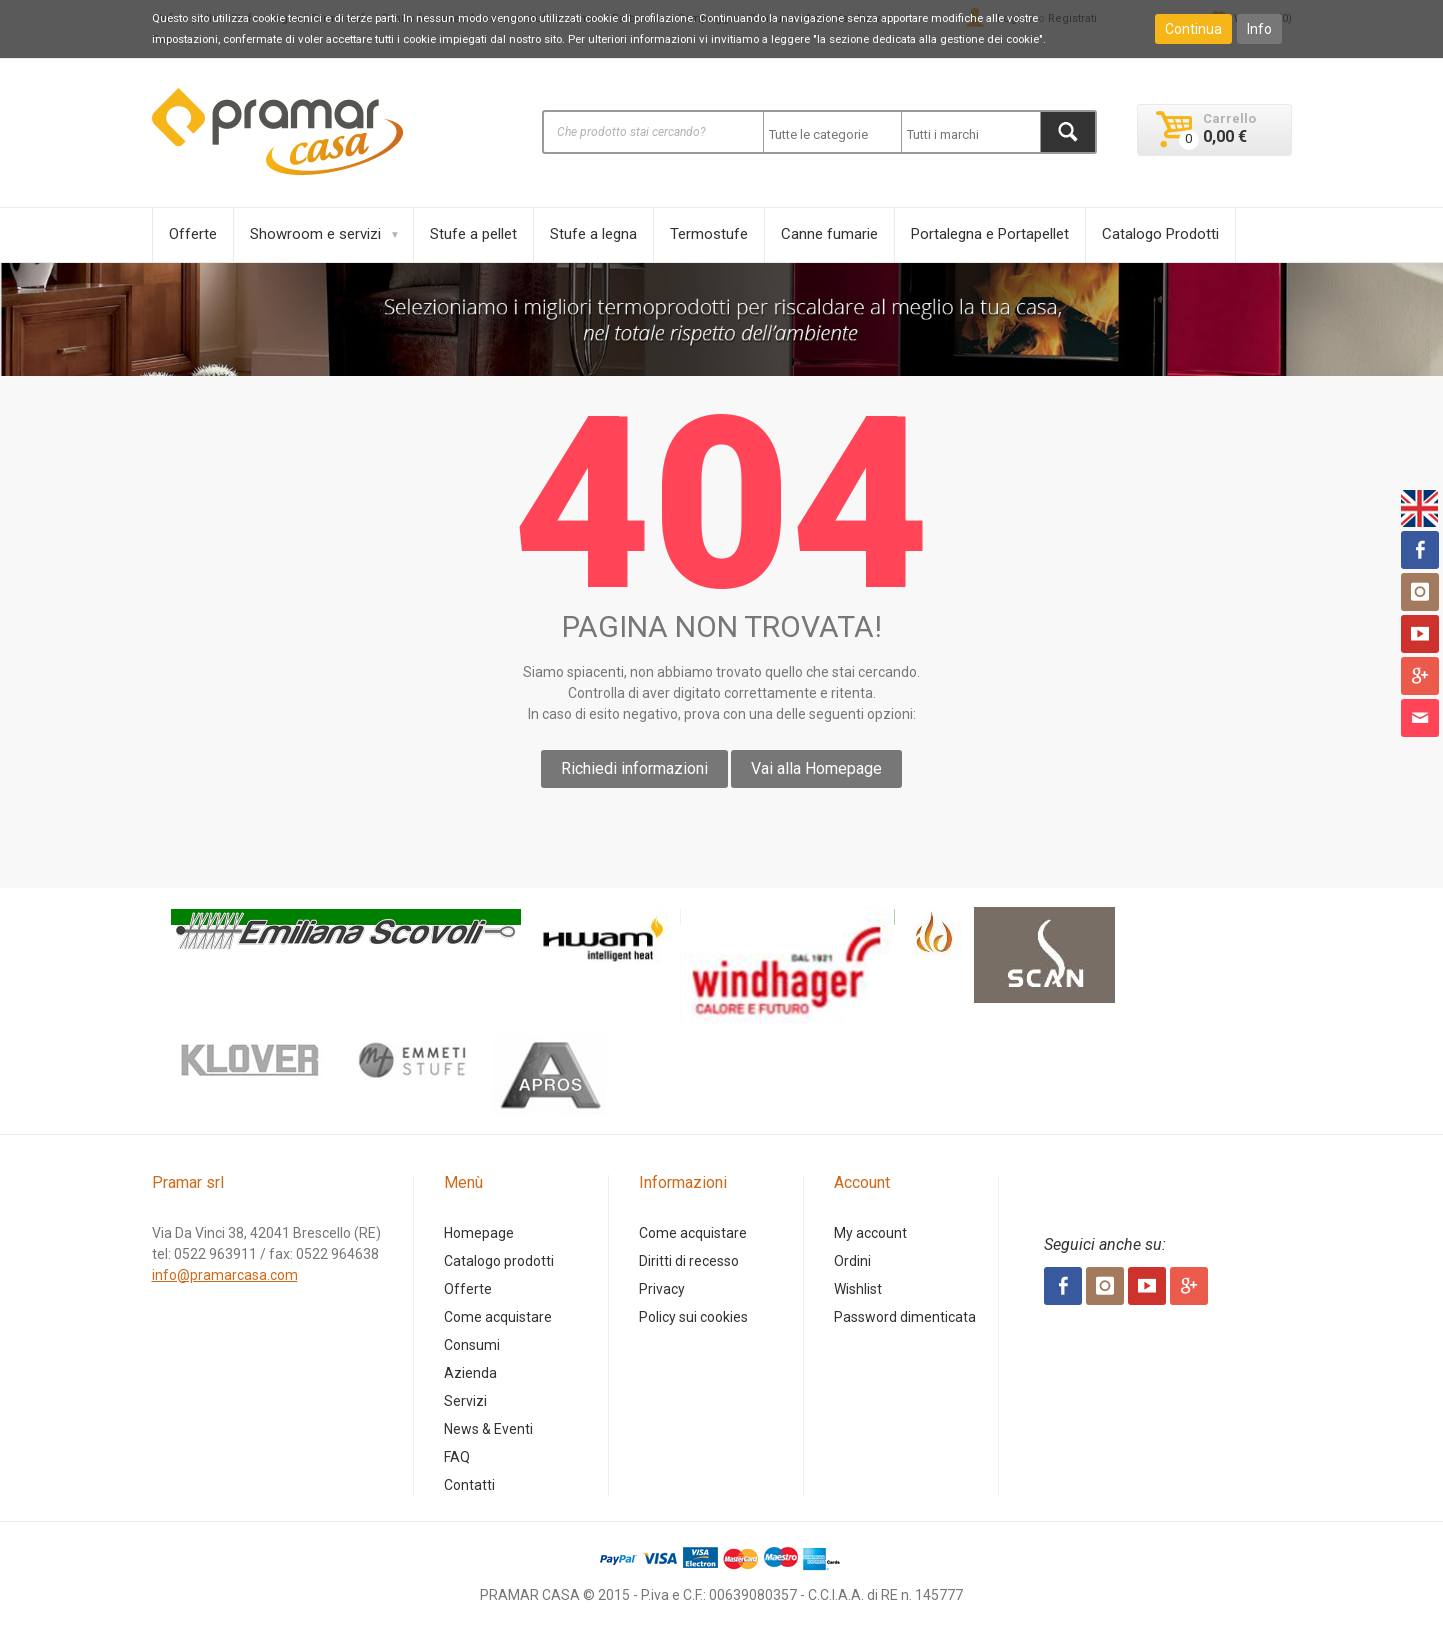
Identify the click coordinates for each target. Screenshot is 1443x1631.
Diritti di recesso (689, 1261)
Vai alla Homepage (816, 768)
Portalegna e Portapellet (990, 234)
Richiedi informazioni (634, 768)
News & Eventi (488, 1429)
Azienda (470, 1373)
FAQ (457, 1457)
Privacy (662, 1289)
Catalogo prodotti (499, 1261)
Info (1259, 29)
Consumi (472, 1345)
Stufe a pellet (473, 234)
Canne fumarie (829, 234)
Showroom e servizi (315, 234)
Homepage (479, 1233)
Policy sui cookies (693, 1317)
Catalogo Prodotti (1160, 234)
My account (870, 1233)
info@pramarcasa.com (225, 1275)
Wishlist (858, 1289)
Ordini (852, 1261)
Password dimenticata (905, 1317)
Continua (1193, 29)
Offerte (193, 234)
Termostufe (709, 234)
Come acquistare (498, 1317)
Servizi (465, 1401)
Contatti (469, 1485)
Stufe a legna (593, 234)
